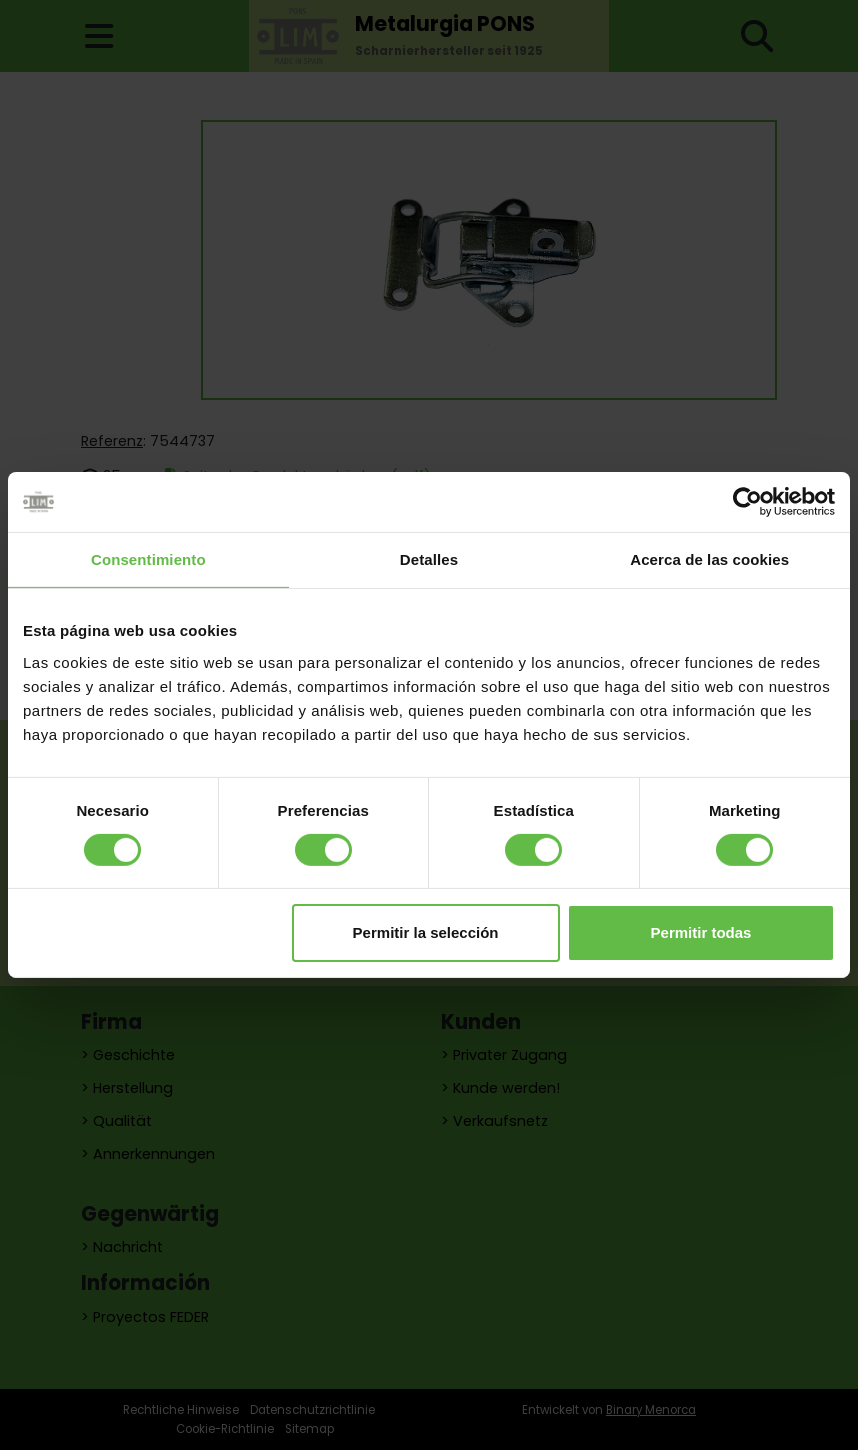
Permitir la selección (426, 932)
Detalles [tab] (429, 559)
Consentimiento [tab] (148, 559)
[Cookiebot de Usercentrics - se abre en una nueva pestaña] (747, 502)
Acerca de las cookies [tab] (709, 559)
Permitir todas (701, 932)
